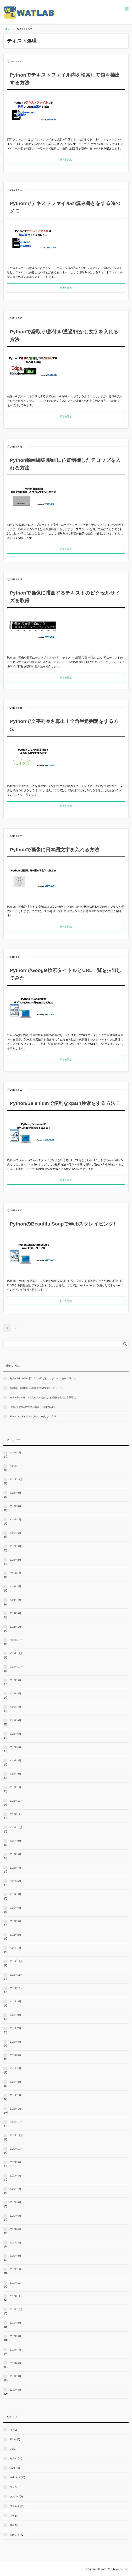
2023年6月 (15, 1720)
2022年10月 (16, 1827)
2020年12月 (16, 2122)
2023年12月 (16, 1640)
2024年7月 (15, 1600)
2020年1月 (15, 2269)
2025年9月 (15, 1492)
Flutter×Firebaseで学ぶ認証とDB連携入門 (32, 1407)
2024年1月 (15, 1626)
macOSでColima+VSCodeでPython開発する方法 (36, 1387)
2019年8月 (15, 2336)
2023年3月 (15, 1760)
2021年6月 (15, 2041)
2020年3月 (15, 2242)
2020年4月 (15, 2229)
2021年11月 (16, 1974)
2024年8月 (15, 1586)
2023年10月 (16, 1666)
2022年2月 (15, 1934)
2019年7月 (15, 2349)
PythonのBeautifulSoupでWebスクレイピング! (62, 1224)
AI (11, 2429)
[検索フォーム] (63, 1344)
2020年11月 (16, 2135)
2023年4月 (15, 1747)
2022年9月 (15, 1840)
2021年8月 (15, 2015)
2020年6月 (15, 2202)
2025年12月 (16, 1466)
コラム (13, 2487)
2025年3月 (15, 1559)
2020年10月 (16, 2148)
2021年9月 (15, 2001)
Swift (12, 2468)
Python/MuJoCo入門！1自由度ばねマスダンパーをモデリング (43, 1378)
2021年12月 (16, 1961)
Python (13, 2458)
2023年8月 (15, 1693)
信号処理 (14, 2506)
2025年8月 (15, 1506)
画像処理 (14, 2534)
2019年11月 (16, 2296)
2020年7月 (15, 2189)
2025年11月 (16, 1479)
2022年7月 (15, 1867)
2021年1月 (15, 2108)
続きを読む (66, 159)
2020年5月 (15, 2215)
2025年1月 (15, 1573)
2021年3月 (15, 2081)
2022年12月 (16, 1800)
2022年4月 (15, 1907)
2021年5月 (15, 2055)
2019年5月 (15, 2376)
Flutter (13, 2439)
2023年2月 (15, 1774)
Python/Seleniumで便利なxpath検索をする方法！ (65, 1103)
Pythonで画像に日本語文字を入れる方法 (54, 849)
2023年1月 (15, 1787)
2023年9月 (15, 1680)
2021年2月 (15, 2095)
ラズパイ (14, 2496)
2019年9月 (15, 2322)
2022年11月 (16, 1814)
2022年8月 (15, 1854)
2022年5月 (15, 1894)
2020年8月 (15, 2175)
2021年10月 (16, 1988)
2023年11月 (16, 1653)
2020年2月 (15, 2255)
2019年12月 (16, 2282)
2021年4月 (15, 2068)
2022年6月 (15, 1881)
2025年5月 (15, 1546)
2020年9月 (15, 2162)
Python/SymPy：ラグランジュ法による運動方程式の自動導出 (43, 1397)
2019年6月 (15, 2363)
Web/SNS (15, 2477)
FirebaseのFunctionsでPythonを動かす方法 (33, 1416)
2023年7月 (15, 1707)
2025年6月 (15, 1533)
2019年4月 (15, 2389)
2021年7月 (15, 2028)
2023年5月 (15, 1733)
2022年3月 (15, 1921)
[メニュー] (127, 9)
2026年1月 (15, 1452)
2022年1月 (15, 1948)
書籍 (12, 2525)
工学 (12, 2515)
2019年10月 (16, 2309)
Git (11, 2448)
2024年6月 (15, 1613)
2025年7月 (15, 1519)
